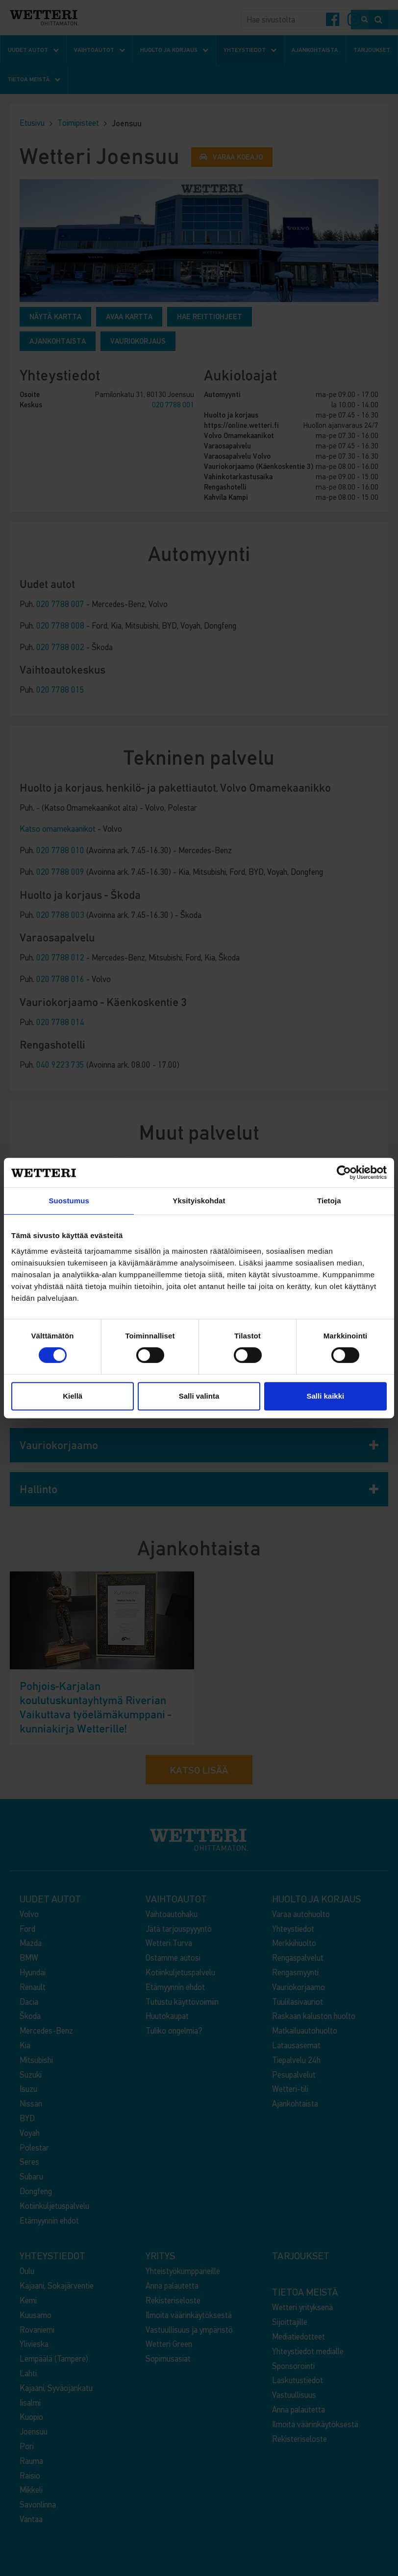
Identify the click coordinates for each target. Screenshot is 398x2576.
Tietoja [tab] (329, 1200)
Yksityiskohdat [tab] (199, 1200)
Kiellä (72, 1396)
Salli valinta (199, 1396)
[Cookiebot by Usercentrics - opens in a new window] (344, 1172)
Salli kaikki (325, 1396)
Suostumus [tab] (69, 1200)
